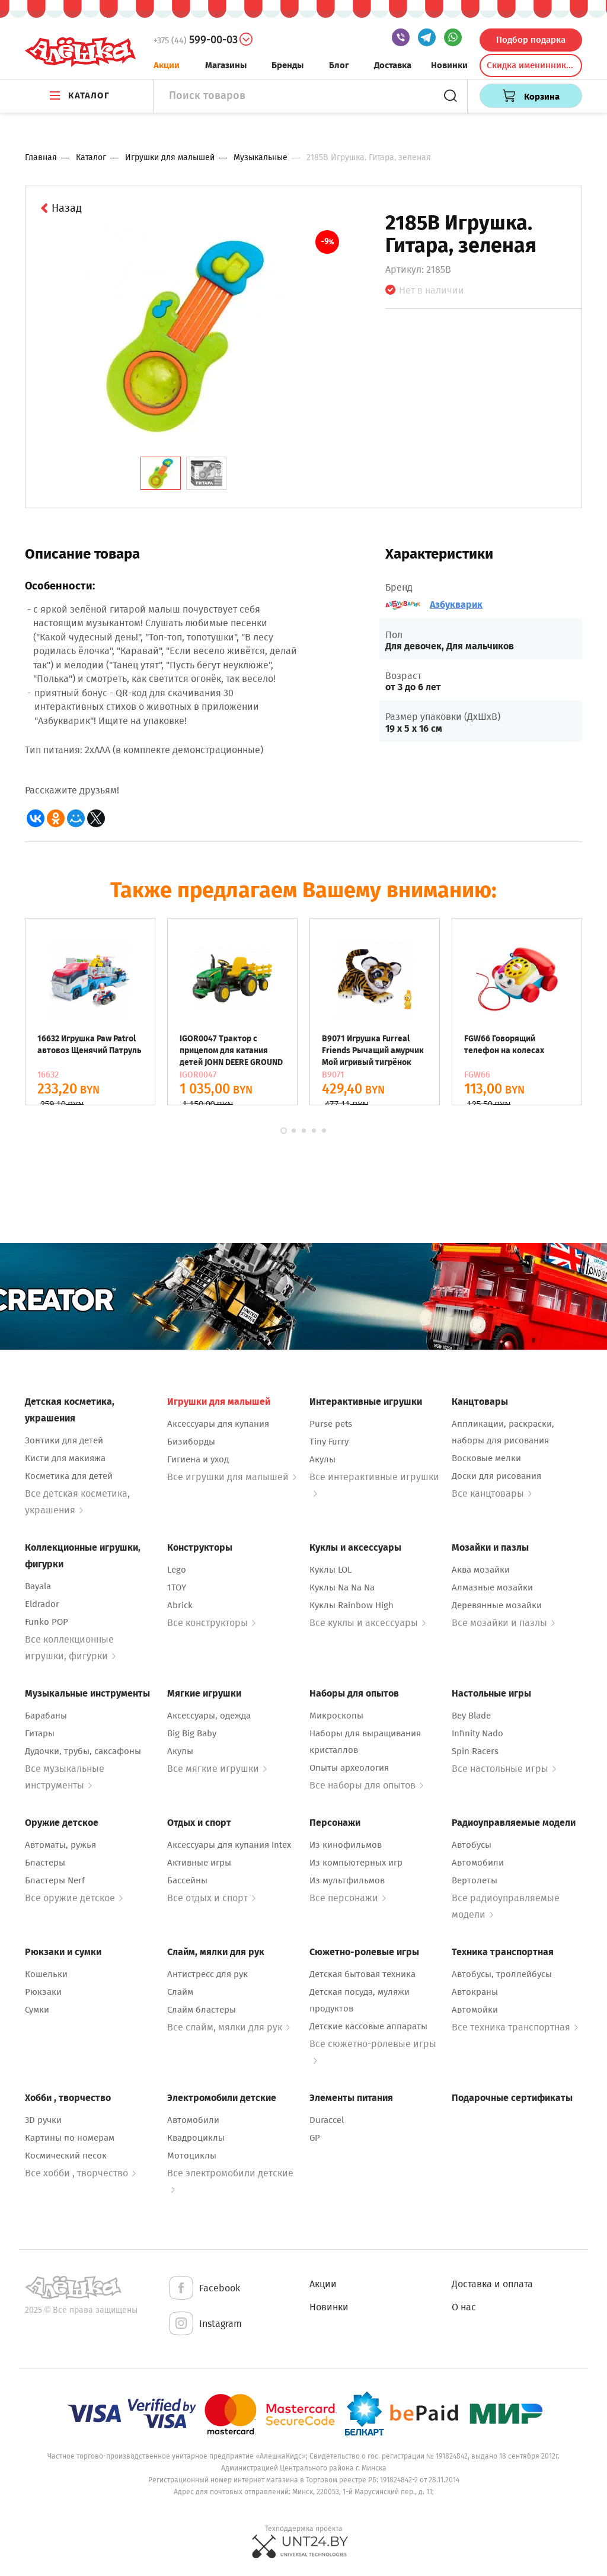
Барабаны (46, 1715)
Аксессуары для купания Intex (229, 1844)
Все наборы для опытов (366, 1785)
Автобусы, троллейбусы (502, 1974)
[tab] (160, 473)
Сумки (37, 2009)
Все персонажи (347, 1898)
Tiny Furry (329, 1441)
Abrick (180, 1605)
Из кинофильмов (345, 1844)
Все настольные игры (504, 1768)
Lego (176, 1569)
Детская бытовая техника (362, 1974)
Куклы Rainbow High (351, 1605)
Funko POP (46, 1622)
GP (314, 2137)
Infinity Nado (477, 1733)
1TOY (176, 1587)
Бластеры (45, 1862)
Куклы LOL (330, 1569)
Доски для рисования (496, 1476)
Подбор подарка (531, 39)
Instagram (204, 2324)
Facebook (203, 2288)
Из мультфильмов (347, 1880)
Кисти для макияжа (65, 1458)
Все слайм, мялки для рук (228, 2027)
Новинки (449, 65)
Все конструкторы (211, 1622)
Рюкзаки (43, 1992)
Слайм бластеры (201, 2009)
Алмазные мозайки (492, 1587)
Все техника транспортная (515, 2027)
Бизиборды (191, 1441)
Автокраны (475, 1992)
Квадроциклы (196, 2137)
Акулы (322, 1459)
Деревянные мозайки (497, 1605)
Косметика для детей (69, 1476)
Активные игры (199, 1862)
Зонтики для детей (64, 1440)
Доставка (392, 65)
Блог (339, 65)
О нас (464, 2307)
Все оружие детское (74, 1898)
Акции (167, 65)
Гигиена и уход (198, 1459)
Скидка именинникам (532, 65)
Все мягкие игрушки (217, 1768)
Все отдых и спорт (211, 1898)
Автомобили (478, 1862)
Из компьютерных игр (355, 1862)
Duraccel (326, 2120)
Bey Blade (471, 1715)
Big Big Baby (191, 1733)
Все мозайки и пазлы (503, 1622)
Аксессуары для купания (218, 1423)
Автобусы (471, 1844)
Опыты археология (349, 1767)
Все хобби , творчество (80, 2173)
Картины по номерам (69, 2137)
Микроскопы (336, 1715)
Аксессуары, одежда (209, 1715)
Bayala (38, 1586)
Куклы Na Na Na (342, 1587)
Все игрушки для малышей (231, 1477)
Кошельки (46, 1974)
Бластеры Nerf (55, 1880)
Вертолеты (474, 1880)
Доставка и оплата (492, 2284)
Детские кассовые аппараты (368, 2026)
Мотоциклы (191, 2155)
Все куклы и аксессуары (367, 1622)
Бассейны (187, 1880)
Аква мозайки (481, 1569)
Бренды (287, 65)
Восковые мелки (486, 1458)
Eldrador (42, 1604)
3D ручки (43, 2120)
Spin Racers (475, 1751)
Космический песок (66, 2155)
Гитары (40, 1733)
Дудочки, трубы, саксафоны (83, 1751)
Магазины (226, 65)
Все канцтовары (492, 1493)
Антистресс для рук (207, 1974)
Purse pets (330, 1423)
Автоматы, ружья (60, 1844)
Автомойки (475, 2009)
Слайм (180, 1992)
